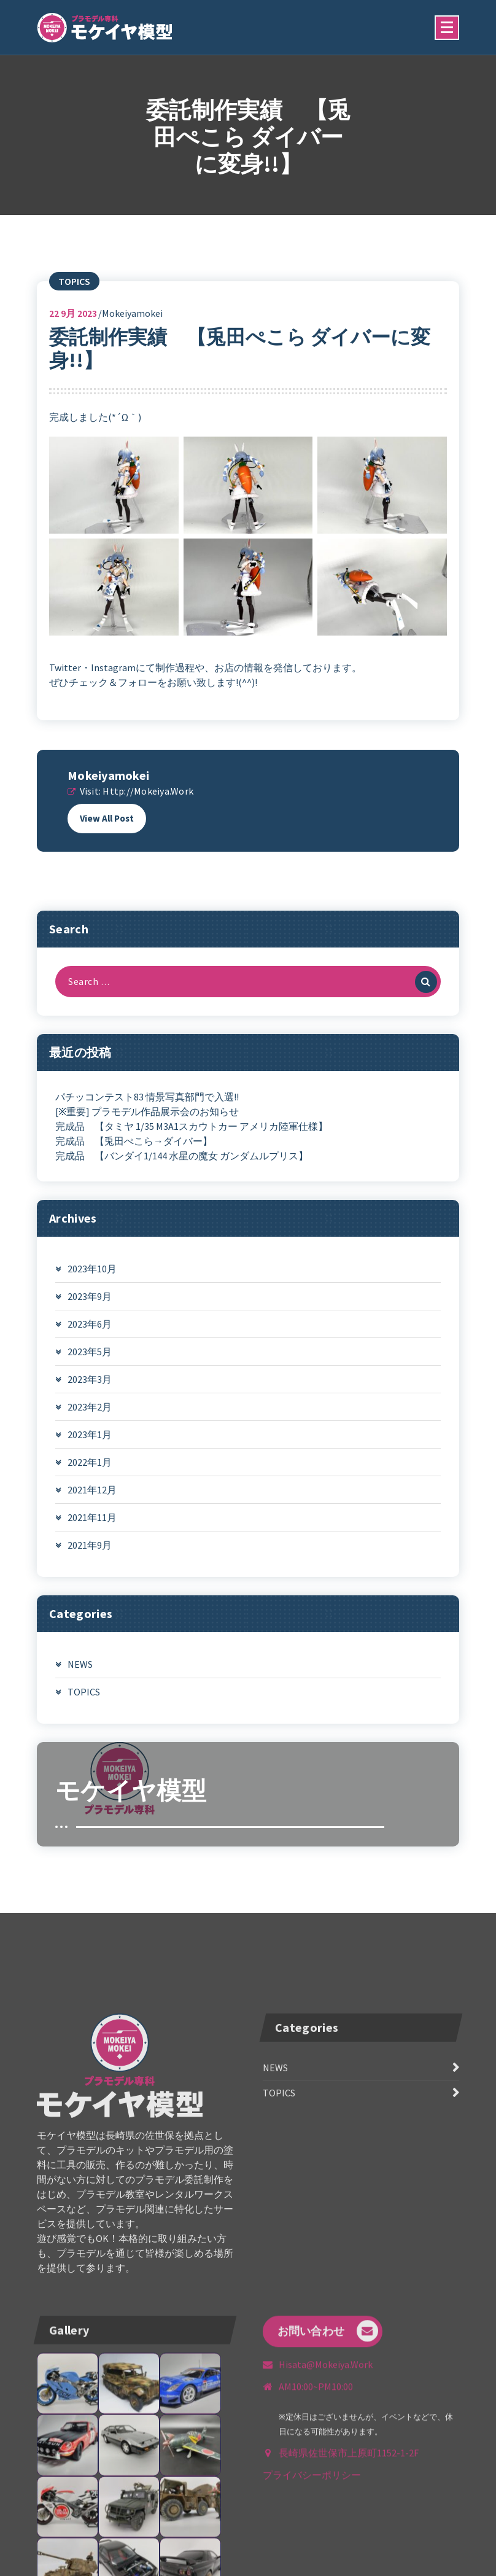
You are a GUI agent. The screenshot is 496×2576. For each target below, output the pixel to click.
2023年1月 (90, 1456)
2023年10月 (92, 1290)
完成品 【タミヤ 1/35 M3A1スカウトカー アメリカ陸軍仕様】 (191, 1148)
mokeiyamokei (108, 796)
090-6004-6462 (141, 2551)
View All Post (107, 839)
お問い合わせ (327, 2447)
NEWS (80, 1685)
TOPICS (74, 302)
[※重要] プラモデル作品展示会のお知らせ (147, 1133)
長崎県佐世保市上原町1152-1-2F (349, 2569)
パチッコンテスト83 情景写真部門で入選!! (147, 1118)
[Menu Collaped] (447, 27)
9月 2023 (73, 334)
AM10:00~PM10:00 (316, 2503)
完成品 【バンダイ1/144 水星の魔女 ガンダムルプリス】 (181, 1177)
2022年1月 (90, 1483)
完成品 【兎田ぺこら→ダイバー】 (133, 1162)
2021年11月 (92, 1539)
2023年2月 (90, 1428)
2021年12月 (92, 1511)
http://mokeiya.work (148, 812)
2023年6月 (90, 1345)
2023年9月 (90, 1318)
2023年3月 (90, 1401)
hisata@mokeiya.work (326, 2481)
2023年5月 (90, 1373)
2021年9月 (90, 1566)
